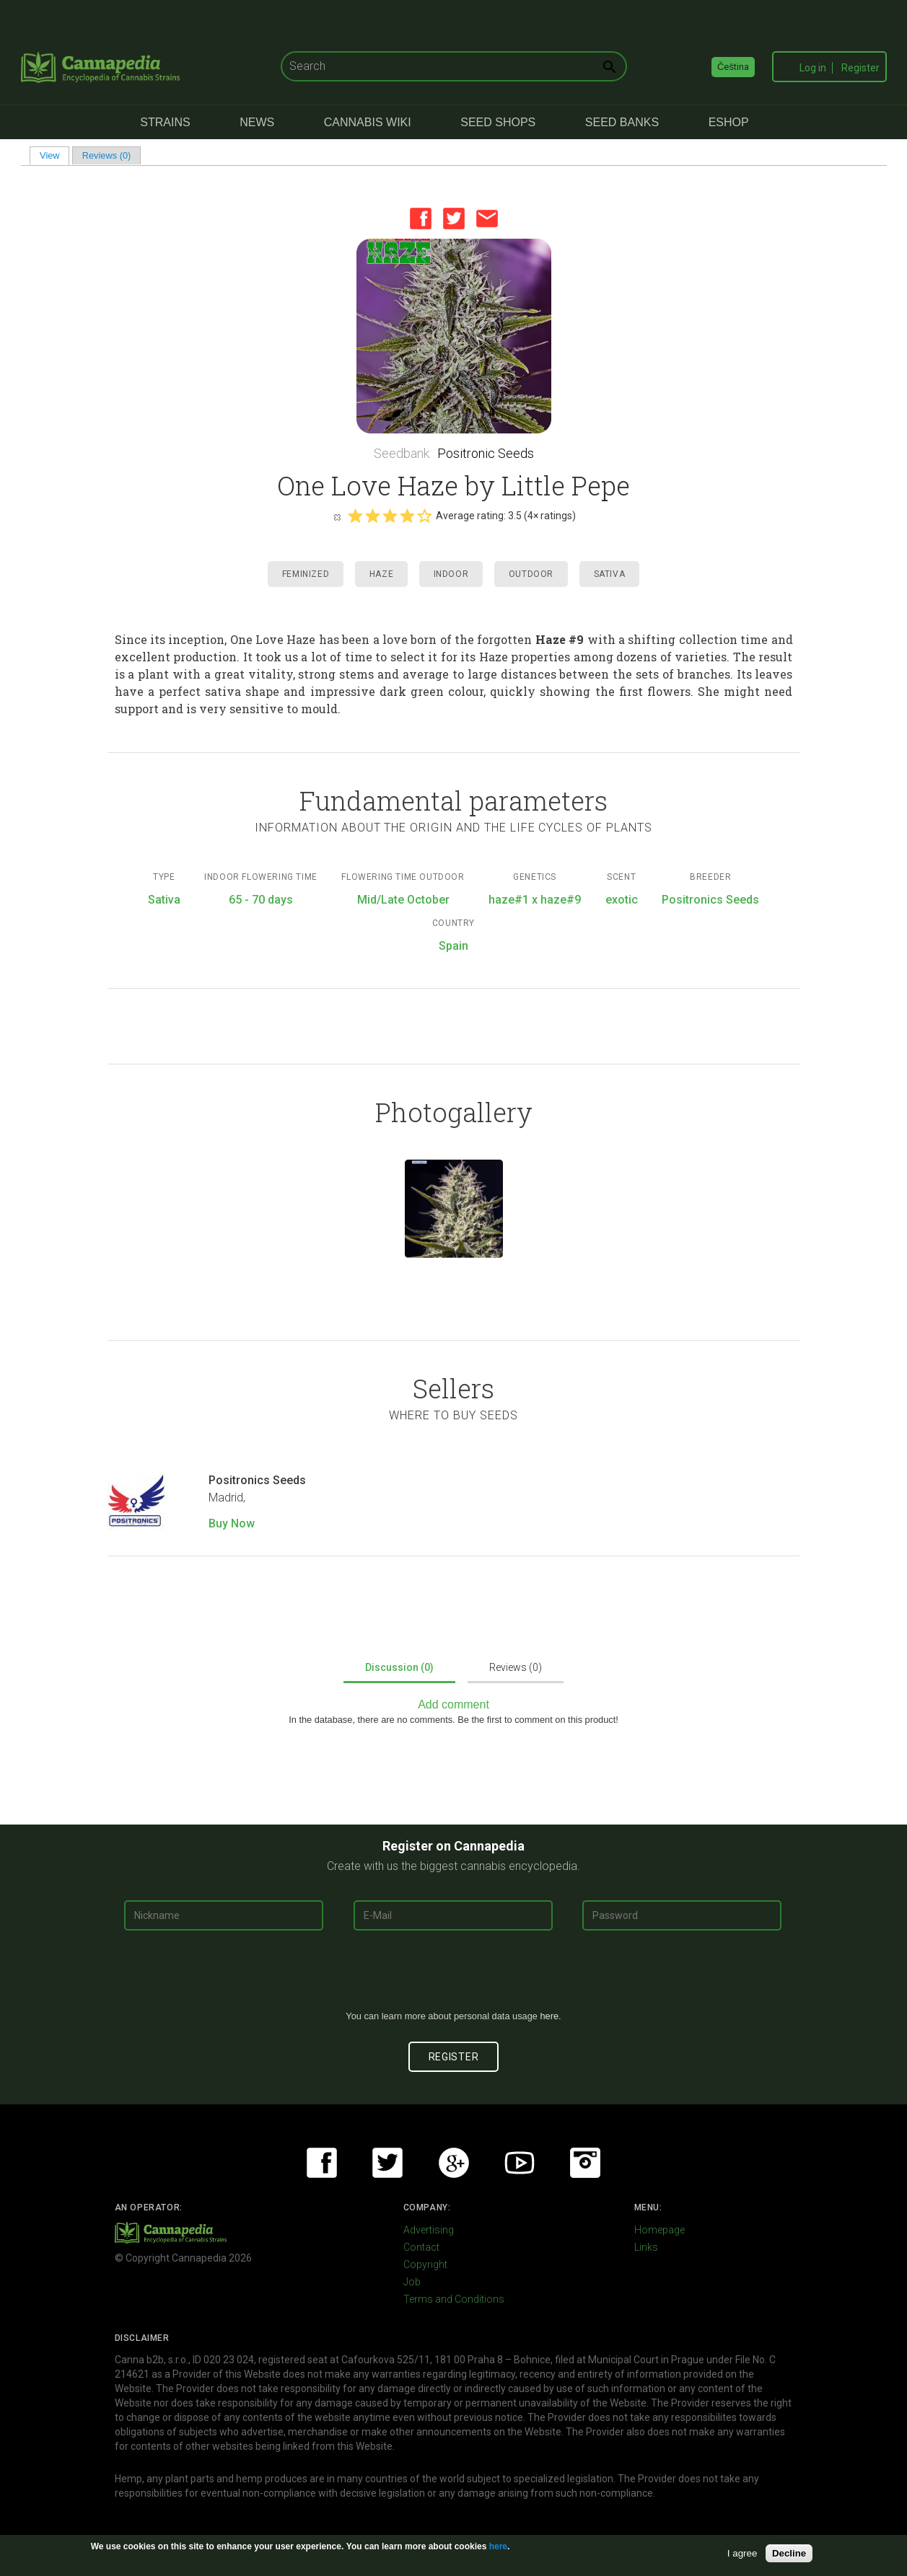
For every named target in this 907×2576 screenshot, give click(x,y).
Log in (812, 68)
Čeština (733, 66)
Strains (165, 122)
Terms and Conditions (453, 2299)
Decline (789, 2553)
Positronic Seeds (485, 453)
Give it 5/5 (424, 515)
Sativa (610, 574)
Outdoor (531, 574)
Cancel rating (337, 516)
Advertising (428, 2230)
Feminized (305, 574)
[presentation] (454, 1976)
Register (860, 68)
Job (412, 2282)
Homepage (659, 2230)
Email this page (487, 218)
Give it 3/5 (389, 515)
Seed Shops (497, 122)
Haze (381, 574)
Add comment (453, 1704)
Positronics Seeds (257, 1480)
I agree (742, 2553)
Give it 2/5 (372, 515)
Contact (421, 2247)
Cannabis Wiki (367, 122)
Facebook (421, 218)
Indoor (451, 574)
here (549, 2016)
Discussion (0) (399, 1667)
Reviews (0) (106, 155)
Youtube (519, 2163)
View (54, 155)
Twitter (454, 218)
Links (646, 2247)
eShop (729, 122)
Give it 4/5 (407, 515)
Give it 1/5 (355, 515)
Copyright (425, 2264)
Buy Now (232, 1523)
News (257, 122)
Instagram (585, 2163)
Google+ (454, 2163)
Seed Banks (622, 122)
